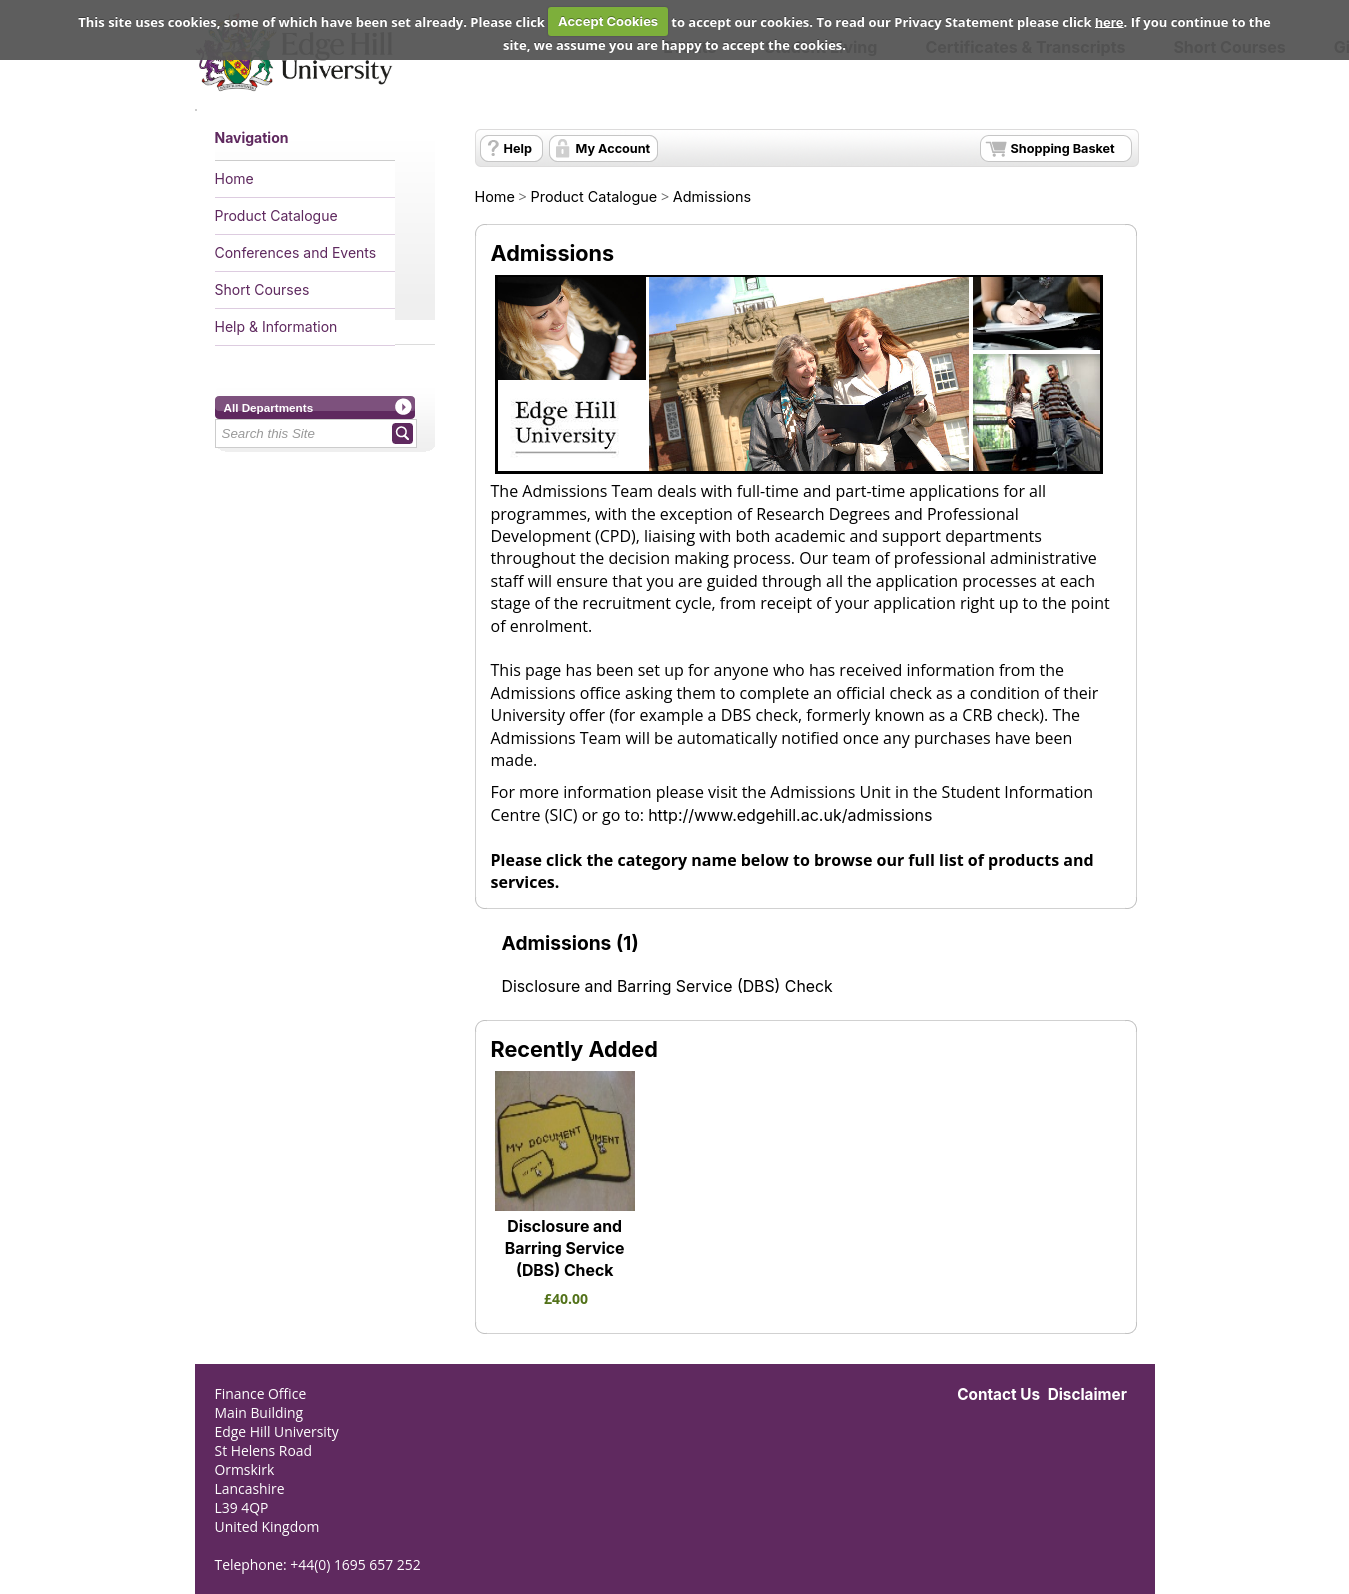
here (1109, 21)
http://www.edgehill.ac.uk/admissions (790, 815)
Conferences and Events (296, 252)
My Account (613, 148)
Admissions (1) (570, 943)
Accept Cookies (608, 21)
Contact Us (998, 1394)
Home (234, 178)
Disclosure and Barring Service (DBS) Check (667, 986)
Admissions (712, 196)
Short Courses (262, 289)
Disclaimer (1087, 1394)
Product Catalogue (276, 215)
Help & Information (276, 326)
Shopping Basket (1063, 148)
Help (518, 148)
